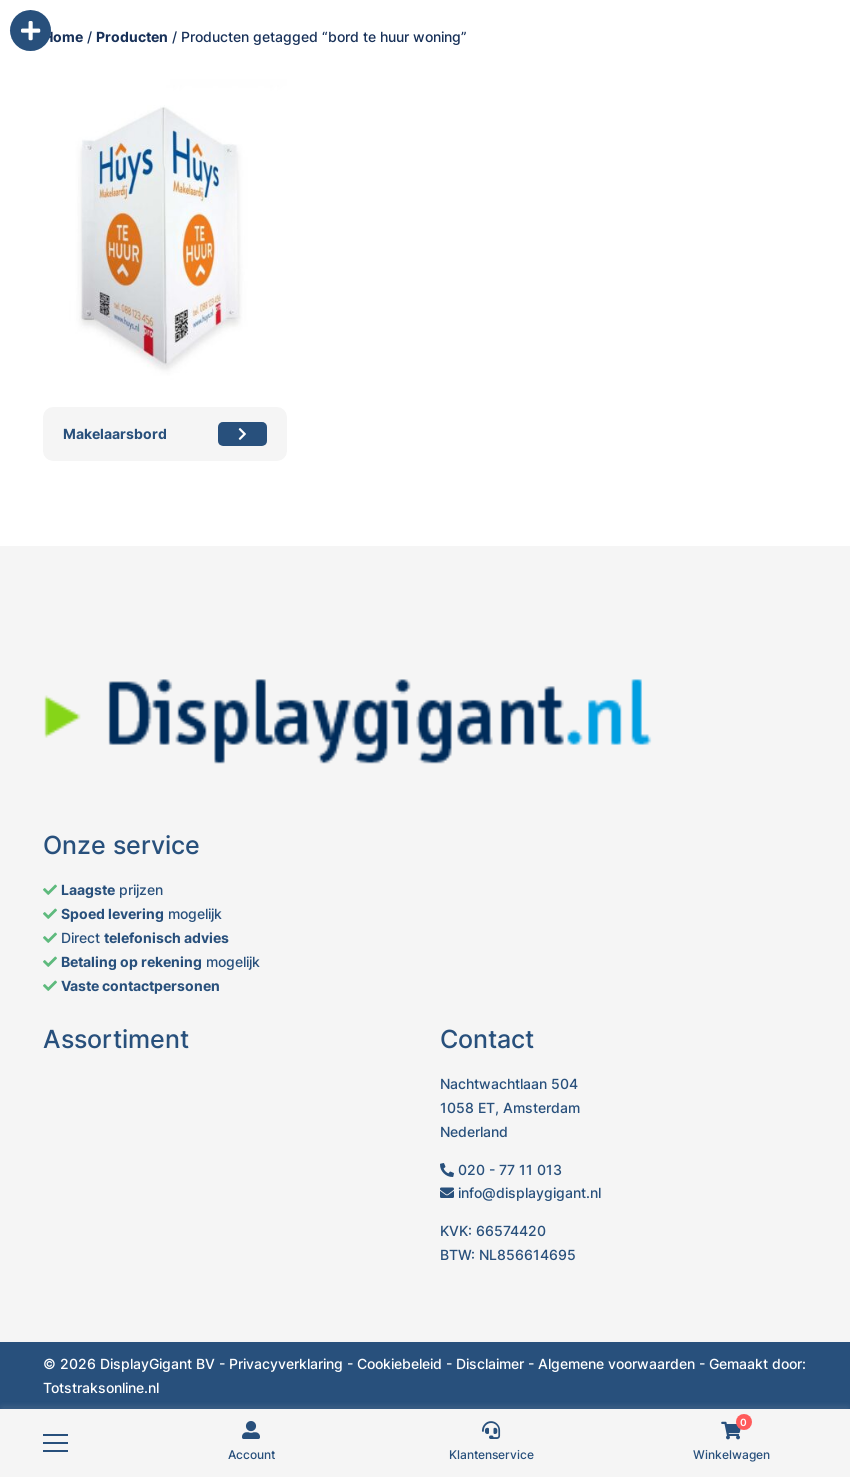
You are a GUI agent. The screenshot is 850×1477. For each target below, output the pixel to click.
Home (63, 36)
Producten (132, 36)
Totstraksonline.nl (101, 1387)
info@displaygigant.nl (520, 1192)
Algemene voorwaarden (616, 1363)
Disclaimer (490, 1363)
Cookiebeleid (399, 1363)
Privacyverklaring (286, 1363)
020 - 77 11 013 (501, 1169)
